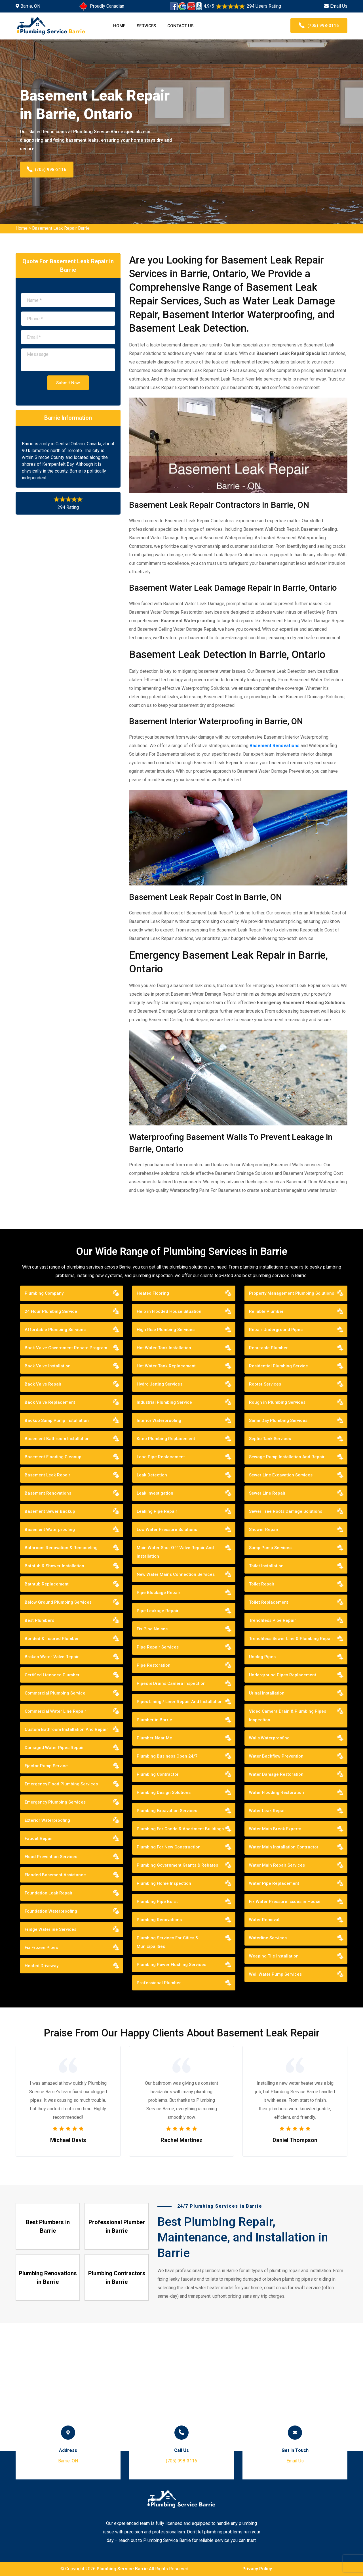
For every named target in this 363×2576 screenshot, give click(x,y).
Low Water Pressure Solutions (167, 1529)
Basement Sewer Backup (50, 1511)
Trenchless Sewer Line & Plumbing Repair (291, 1638)
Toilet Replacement (268, 1602)
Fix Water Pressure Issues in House (284, 1901)
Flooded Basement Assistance (55, 1874)
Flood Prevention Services (51, 1856)
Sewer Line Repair (267, 1493)
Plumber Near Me (154, 1738)
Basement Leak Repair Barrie (61, 228)
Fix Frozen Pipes (41, 1947)
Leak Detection (152, 1475)
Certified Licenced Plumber (52, 1674)
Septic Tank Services (270, 1438)
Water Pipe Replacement (274, 1883)
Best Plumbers (39, 1620)
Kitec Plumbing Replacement (166, 1438)
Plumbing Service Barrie (122, 2568)
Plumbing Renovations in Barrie (48, 2277)
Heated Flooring (153, 1293)
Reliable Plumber (266, 1311)
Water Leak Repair (267, 1810)
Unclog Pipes (262, 1656)
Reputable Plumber (268, 1347)
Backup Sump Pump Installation (57, 1420)
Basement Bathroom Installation (57, 1438)
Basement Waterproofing (50, 1529)
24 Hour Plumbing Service (51, 1311)
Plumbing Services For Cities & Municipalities (167, 1942)
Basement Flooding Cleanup (53, 1456)
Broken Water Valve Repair (52, 1656)
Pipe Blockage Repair (158, 1592)
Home (119, 25)
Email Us (338, 6)
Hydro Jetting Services (159, 1384)
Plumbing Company (44, 1293)
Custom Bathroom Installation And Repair (66, 1729)
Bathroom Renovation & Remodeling (61, 1547)
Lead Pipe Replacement (161, 1456)
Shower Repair (263, 1529)
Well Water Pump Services (275, 1974)
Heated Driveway (41, 1965)
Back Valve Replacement (50, 1402)
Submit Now (68, 382)
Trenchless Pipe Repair (272, 1620)
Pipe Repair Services (158, 1647)
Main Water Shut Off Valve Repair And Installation (175, 1552)
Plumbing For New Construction (169, 1847)
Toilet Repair (262, 1584)
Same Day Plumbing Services (278, 1420)
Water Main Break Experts (275, 1828)
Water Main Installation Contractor (283, 1847)
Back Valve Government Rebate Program (66, 1347)
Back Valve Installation (48, 1366)
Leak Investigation (155, 1493)
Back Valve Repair (43, 1384)
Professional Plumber (159, 1982)
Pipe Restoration (153, 1665)
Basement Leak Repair (47, 1475)
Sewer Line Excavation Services (281, 1475)
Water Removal (264, 1919)
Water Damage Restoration (276, 1774)
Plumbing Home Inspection (164, 1883)
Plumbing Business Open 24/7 (167, 1756)
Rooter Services (265, 1384)
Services (146, 25)
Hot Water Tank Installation (164, 1347)
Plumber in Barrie (154, 1719)
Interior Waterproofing (159, 1420)
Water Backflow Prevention (276, 1756)
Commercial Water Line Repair (55, 1711)
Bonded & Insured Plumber (52, 1638)
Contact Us (180, 25)
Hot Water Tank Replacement (166, 1366)
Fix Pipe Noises (152, 1628)
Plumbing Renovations (159, 1919)
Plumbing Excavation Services (167, 1810)
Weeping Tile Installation (274, 1956)
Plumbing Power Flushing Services (171, 1964)
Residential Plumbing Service (278, 1366)
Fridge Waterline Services (50, 1929)
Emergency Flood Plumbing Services (61, 1784)
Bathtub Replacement (47, 1584)
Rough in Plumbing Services (277, 1402)
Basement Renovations (274, 745)
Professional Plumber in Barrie (116, 2226)
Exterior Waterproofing (47, 1820)
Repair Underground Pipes (276, 1329)
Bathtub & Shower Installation (54, 1565)
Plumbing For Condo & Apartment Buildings (180, 1828)
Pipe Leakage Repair (158, 1610)
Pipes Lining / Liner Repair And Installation (180, 1701)
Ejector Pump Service (46, 1765)
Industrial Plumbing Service (164, 1402)
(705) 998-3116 (319, 25)
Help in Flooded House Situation (169, 1311)
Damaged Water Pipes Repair (54, 1747)
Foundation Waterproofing (51, 1911)
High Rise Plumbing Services (166, 1329)
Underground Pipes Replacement (282, 1674)
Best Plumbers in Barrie (48, 2226)
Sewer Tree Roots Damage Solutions (285, 1511)
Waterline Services (268, 1937)
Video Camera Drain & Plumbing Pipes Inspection (287, 1715)
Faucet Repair (39, 1838)
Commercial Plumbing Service (55, 1693)
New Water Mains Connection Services (176, 1574)
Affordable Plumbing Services (55, 1329)
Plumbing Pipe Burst (157, 1901)
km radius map (181, 2387)
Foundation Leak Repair (49, 1893)
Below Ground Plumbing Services (58, 1602)
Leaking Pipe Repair (157, 1511)
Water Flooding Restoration (276, 1792)
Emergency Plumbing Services (55, 1802)
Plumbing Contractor (158, 1774)
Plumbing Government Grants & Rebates (177, 1865)
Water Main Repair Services (277, 1865)
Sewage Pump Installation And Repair (287, 1456)
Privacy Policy (257, 2568)
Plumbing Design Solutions (164, 1792)
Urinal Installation (266, 1693)
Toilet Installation (266, 1565)
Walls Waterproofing (269, 1738)
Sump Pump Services (270, 1547)
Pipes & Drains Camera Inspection (171, 1683)
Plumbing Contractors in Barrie (116, 2277)
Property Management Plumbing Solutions (291, 1293)
